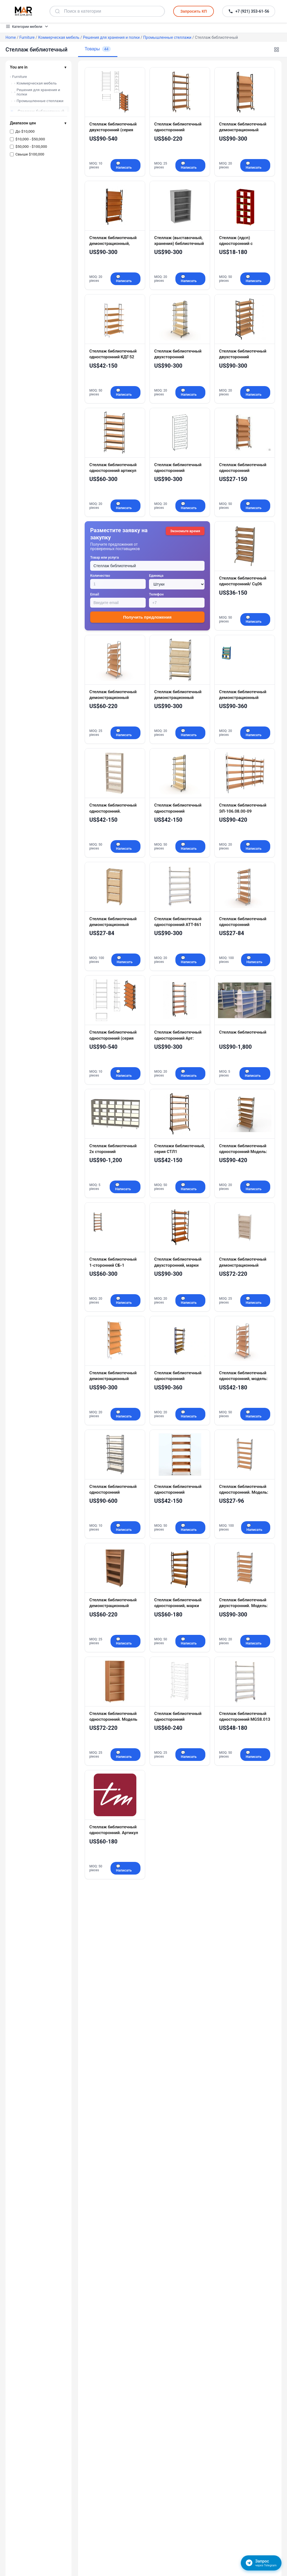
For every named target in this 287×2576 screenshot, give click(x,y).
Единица (156, 575)
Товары (98, 49)
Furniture (27, 37)
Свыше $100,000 (29, 154)
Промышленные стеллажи (167, 37)
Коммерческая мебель (58, 37)
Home (10, 37)
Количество (100, 575)
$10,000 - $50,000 (30, 139)
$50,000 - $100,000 (31, 146)
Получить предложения (147, 617)
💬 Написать (124, 165)
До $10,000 (25, 131)
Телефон (156, 594)
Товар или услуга (104, 557)
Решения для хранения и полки (111, 37)
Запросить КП (193, 11)
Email (94, 594)
